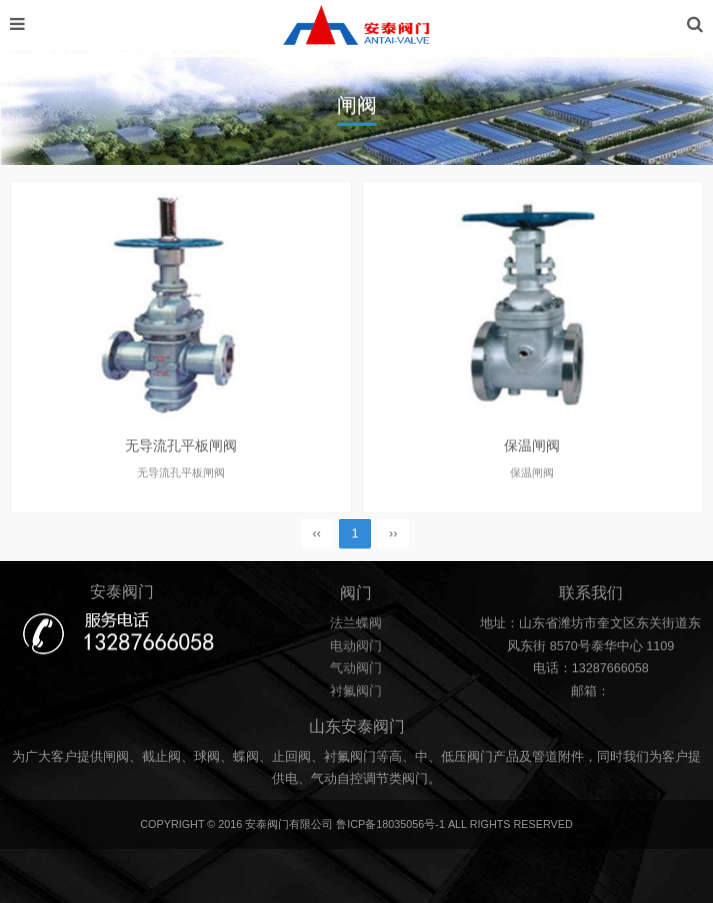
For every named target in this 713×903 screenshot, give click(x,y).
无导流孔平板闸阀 (181, 455)
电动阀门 (356, 649)
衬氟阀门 (356, 695)
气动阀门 (356, 672)
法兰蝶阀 (356, 627)
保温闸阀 (532, 455)
